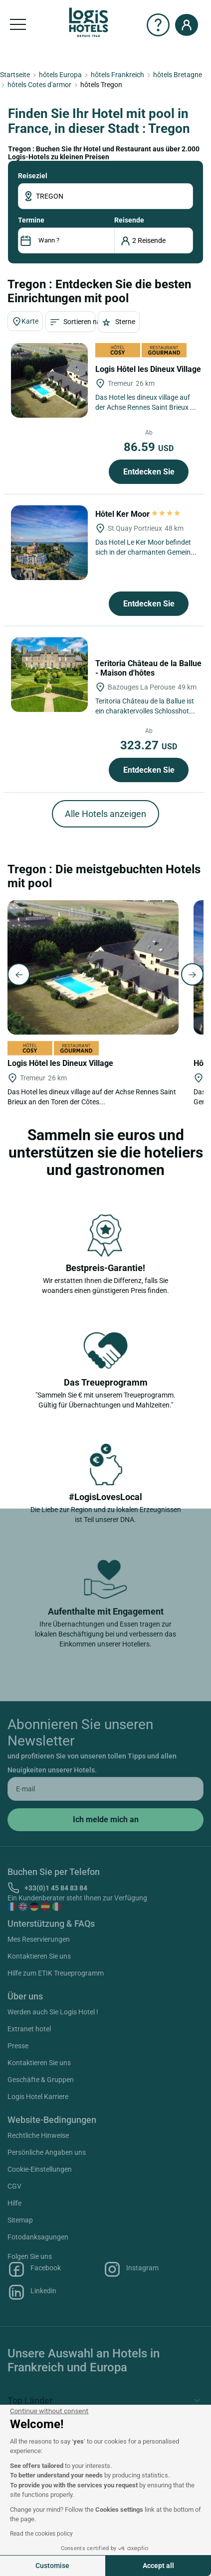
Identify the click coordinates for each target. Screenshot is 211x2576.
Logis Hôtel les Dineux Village (149, 369)
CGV (14, 2186)
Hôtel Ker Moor (138, 514)
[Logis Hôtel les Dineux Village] (49, 380)
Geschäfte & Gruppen (40, 2080)
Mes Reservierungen (38, 1939)
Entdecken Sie (149, 471)
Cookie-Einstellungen (39, 2169)
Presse (17, 2046)
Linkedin (31, 2292)
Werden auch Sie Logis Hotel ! (52, 2012)
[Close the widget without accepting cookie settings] (49, 2411)
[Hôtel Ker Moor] (49, 542)
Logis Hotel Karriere (37, 2097)
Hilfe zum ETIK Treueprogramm (55, 1973)
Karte (25, 322)
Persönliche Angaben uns (46, 2152)
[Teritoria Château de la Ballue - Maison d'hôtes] (49, 674)
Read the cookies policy (41, 2533)
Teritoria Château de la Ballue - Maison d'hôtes (148, 668)
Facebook (34, 2269)
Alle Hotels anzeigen (105, 814)
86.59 (149, 447)
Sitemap (20, 2220)
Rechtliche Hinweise (38, 2135)
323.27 (148, 745)
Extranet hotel (29, 2029)
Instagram (131, 2269)
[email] (105, 1789)
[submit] (105, 1819)
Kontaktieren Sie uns (39, 1956)
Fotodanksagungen (37, 2237)
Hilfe (14, 2203)
